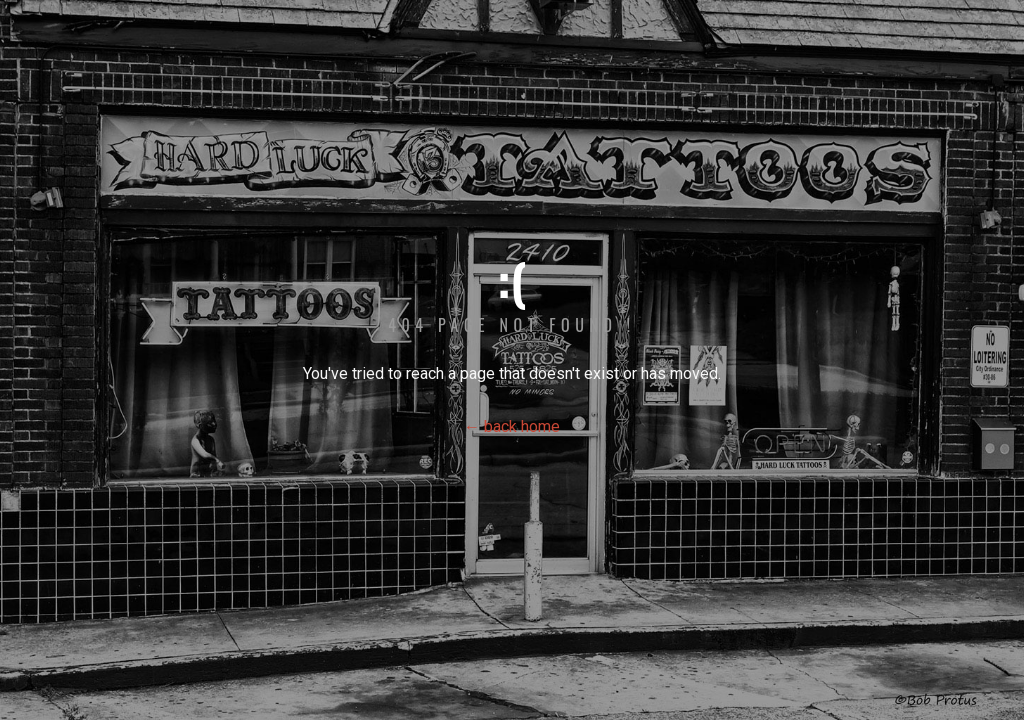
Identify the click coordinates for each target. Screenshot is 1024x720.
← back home (512, 426)
